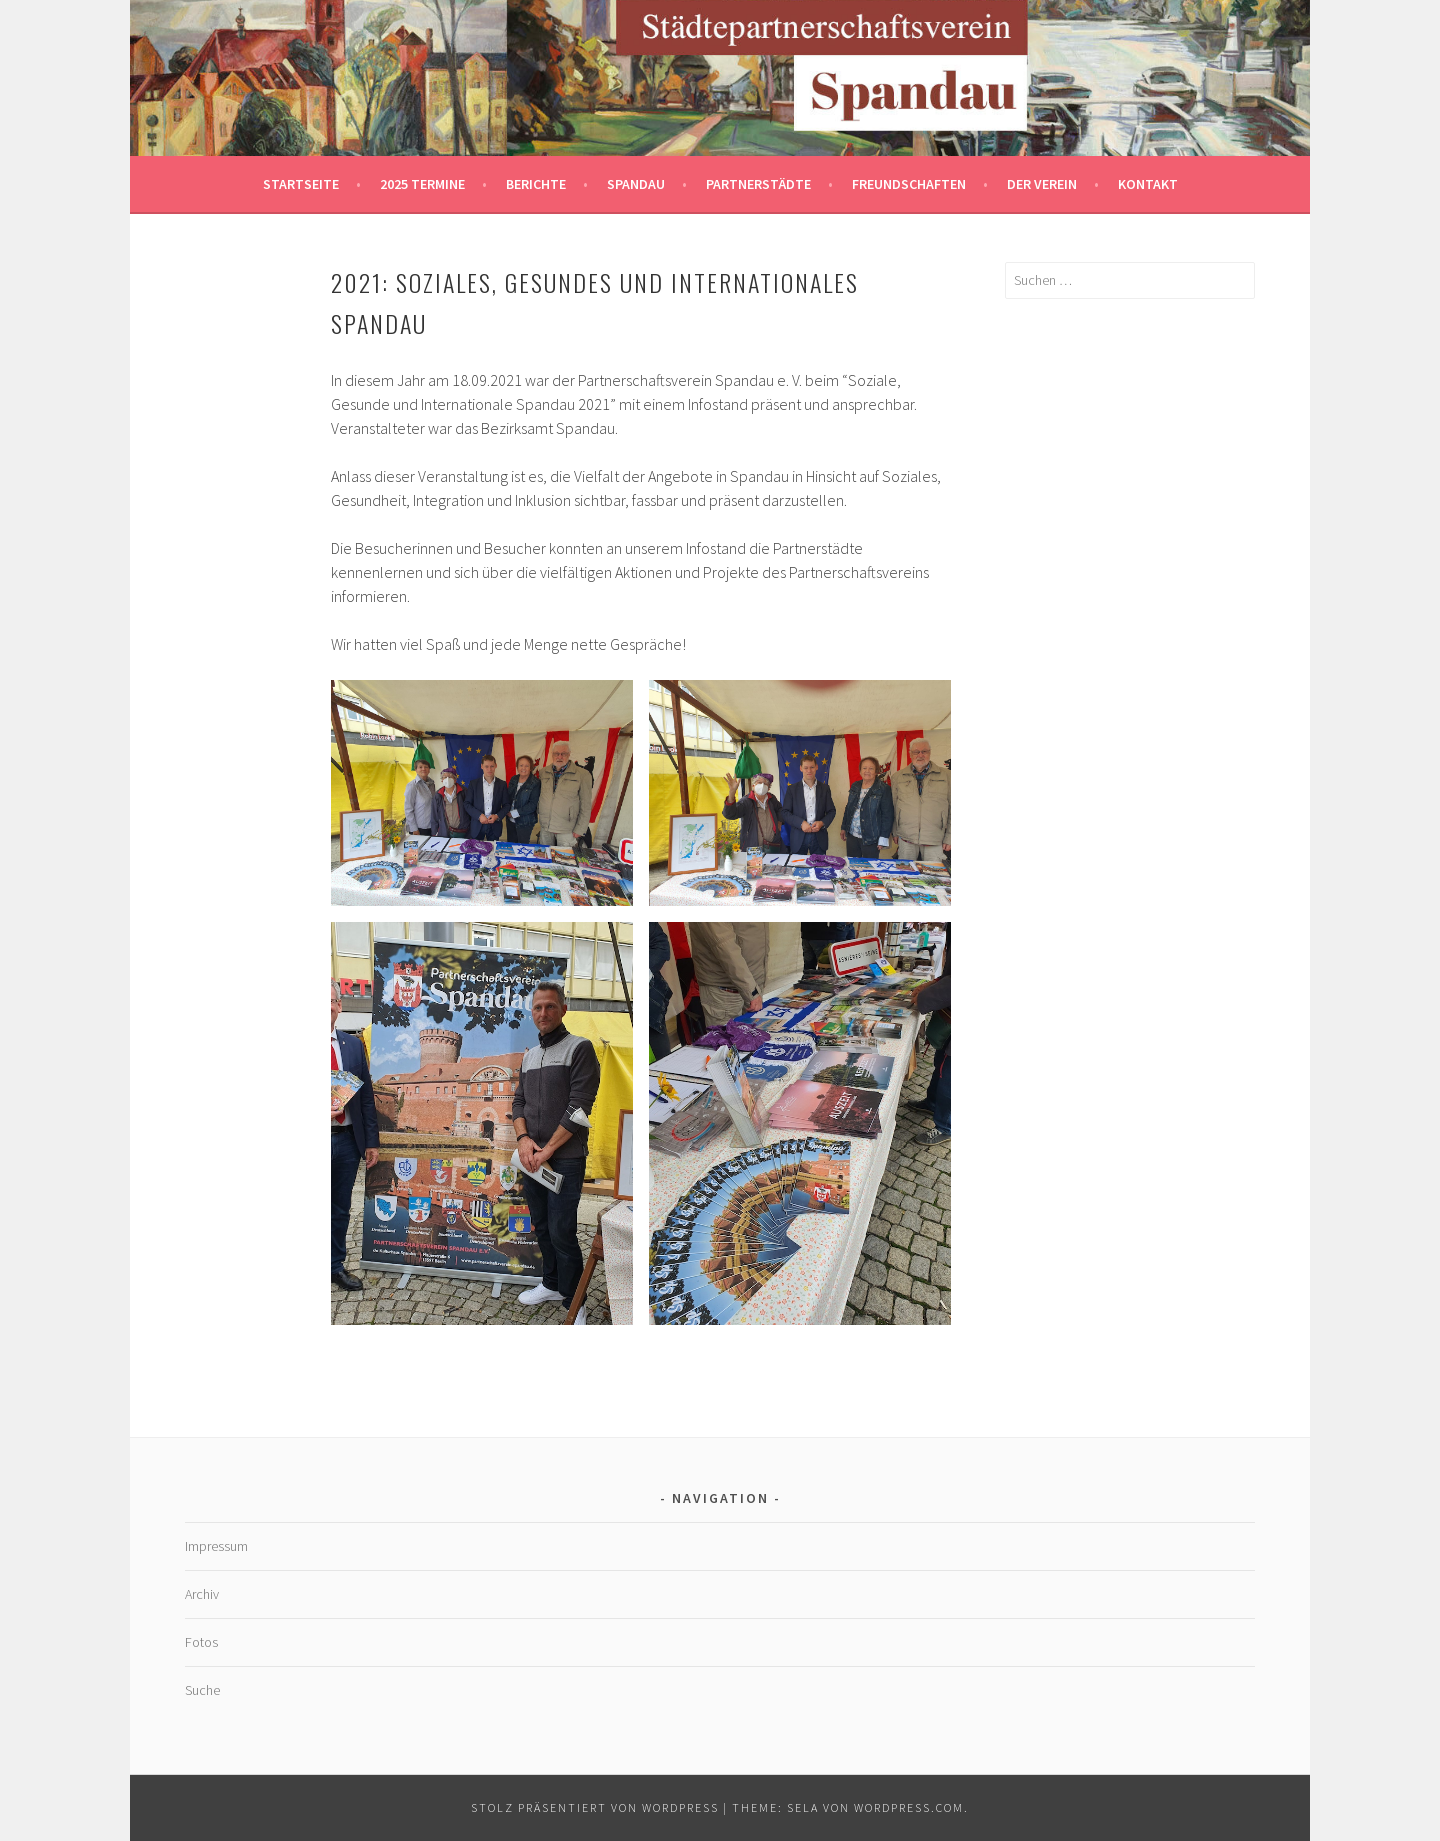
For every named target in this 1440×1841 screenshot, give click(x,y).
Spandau (636, 184)
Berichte (536, 184)
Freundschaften (909, 184)
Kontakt (1148, 184)
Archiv (202, 1594)
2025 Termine (422, 184)
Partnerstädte (758, 184)
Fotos (201, 1642)
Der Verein (1042, 184)
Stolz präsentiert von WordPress (595, 1807)
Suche (202, 1690)
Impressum (216, 1546)
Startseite (301, 184)
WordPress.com (909, 1807)
